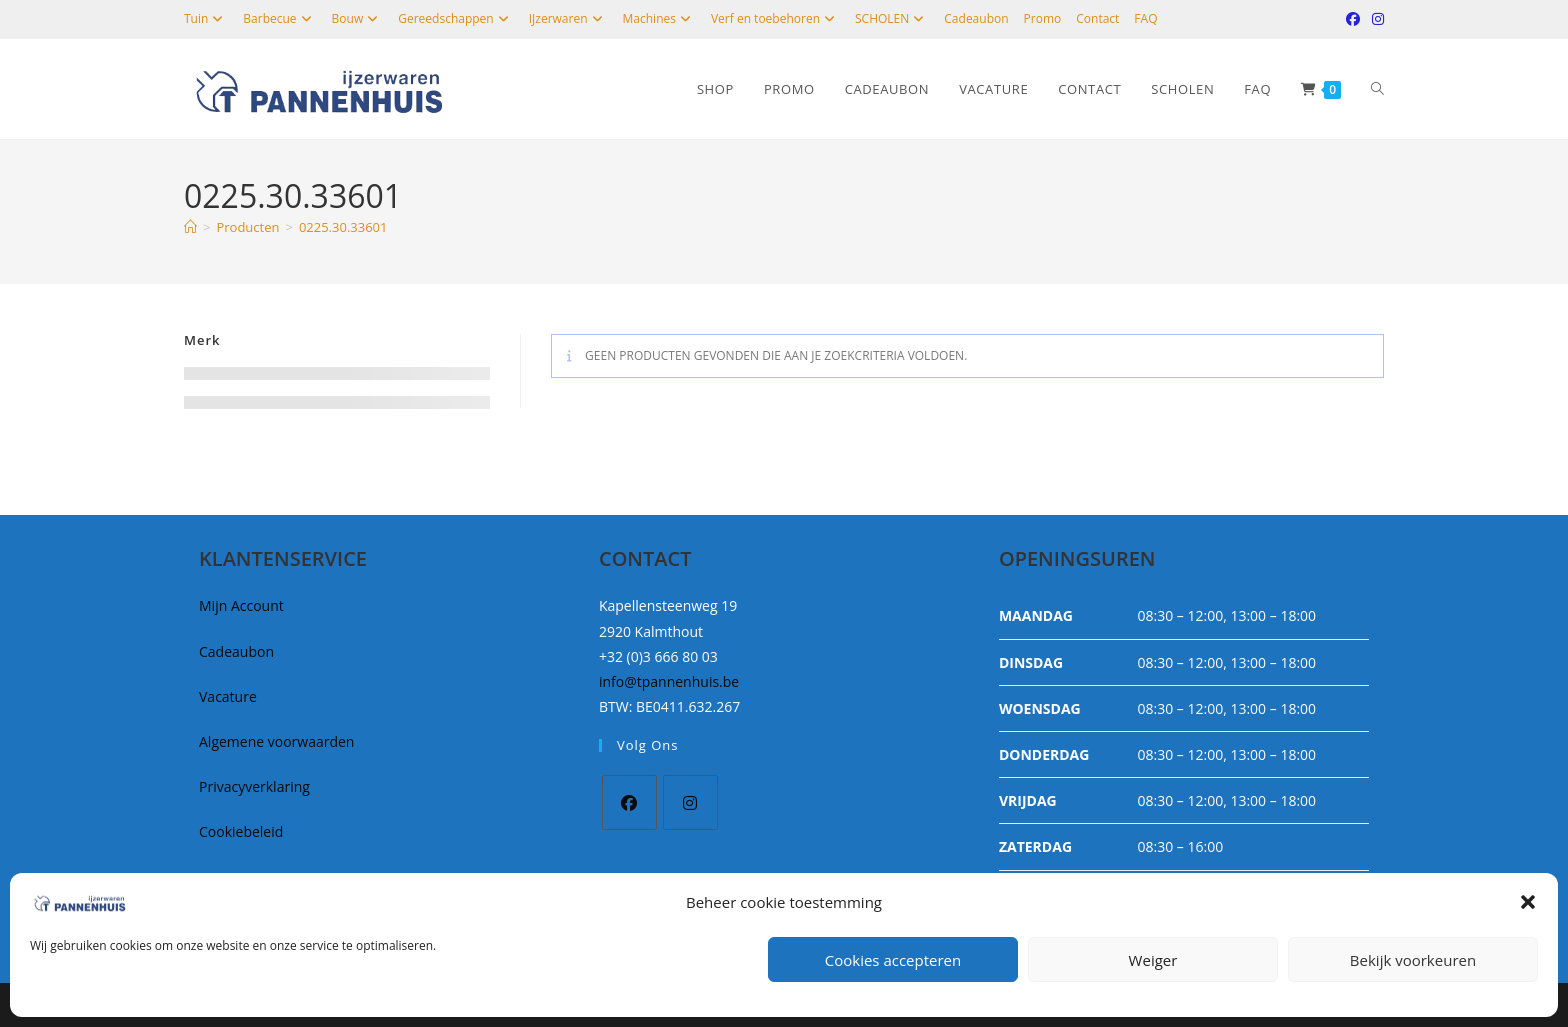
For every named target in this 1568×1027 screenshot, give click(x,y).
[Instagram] (690, 802)
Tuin (206, 18)
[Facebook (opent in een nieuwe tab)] (1353, 19)
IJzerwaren (568, 18)
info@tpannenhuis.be (669, 681)
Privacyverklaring (254, 786)
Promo (1043, 18)
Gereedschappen (455, 18)
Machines (659, 18)
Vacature (228, 696)
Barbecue (279, 18)
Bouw (358, 18)
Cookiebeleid (241, 831)
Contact (1097, 18)
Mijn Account (241, 605)
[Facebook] (629, 802)
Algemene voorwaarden (276, 741)
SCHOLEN (892, 18)
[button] (1528, 902)
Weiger (1153, 960)
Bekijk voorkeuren (1413, 960)
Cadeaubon (976, 18)
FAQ (1145, 18)
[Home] (190, 227)
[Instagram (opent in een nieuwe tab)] (1375, 19)
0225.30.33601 (343, 227)
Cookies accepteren (893, 960)
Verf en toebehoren (775, 18)
